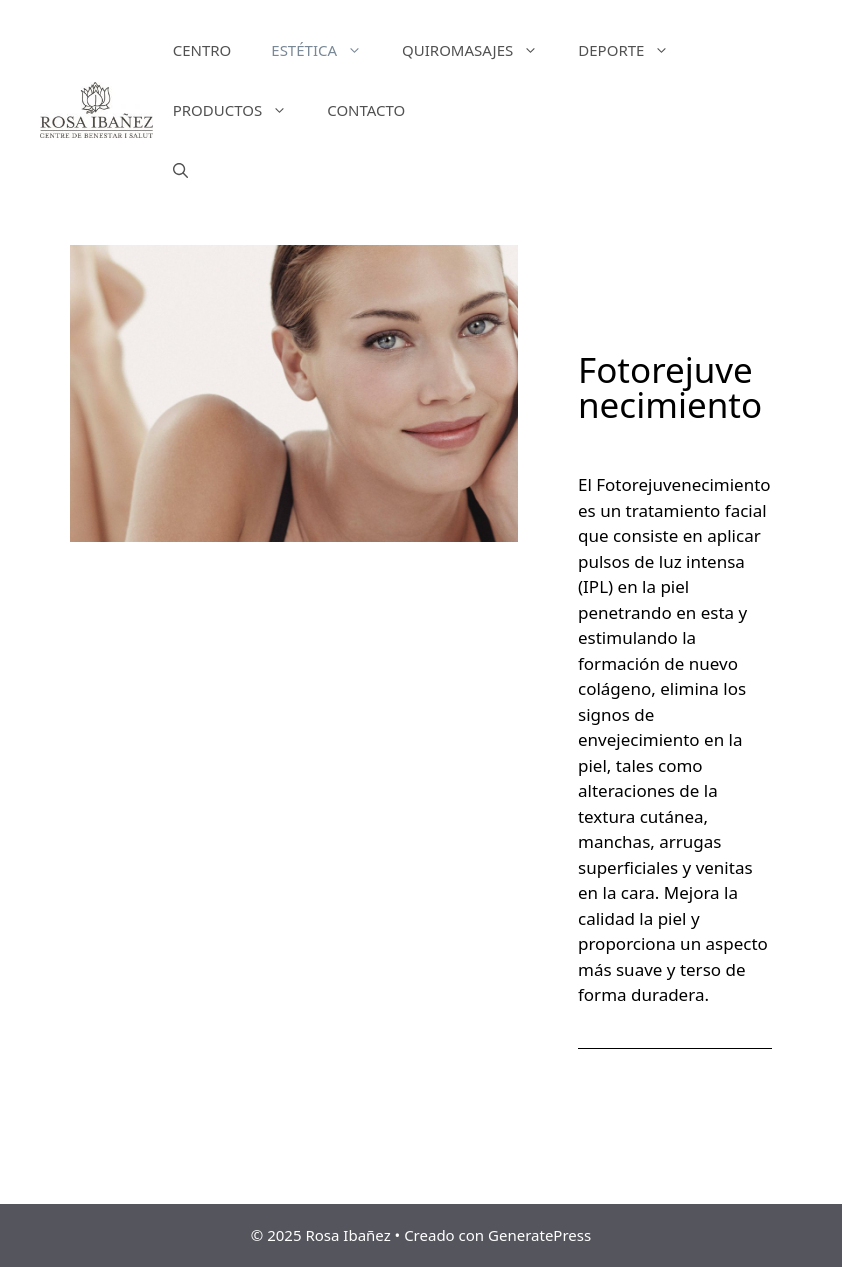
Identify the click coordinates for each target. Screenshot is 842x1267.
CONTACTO (366, 110)
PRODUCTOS (240, 110)
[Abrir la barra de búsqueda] (180, 170)
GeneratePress (539, 1235)
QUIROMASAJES (480, 50)
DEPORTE (633, 50)
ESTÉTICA (326, 50)
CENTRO (202, 50)
